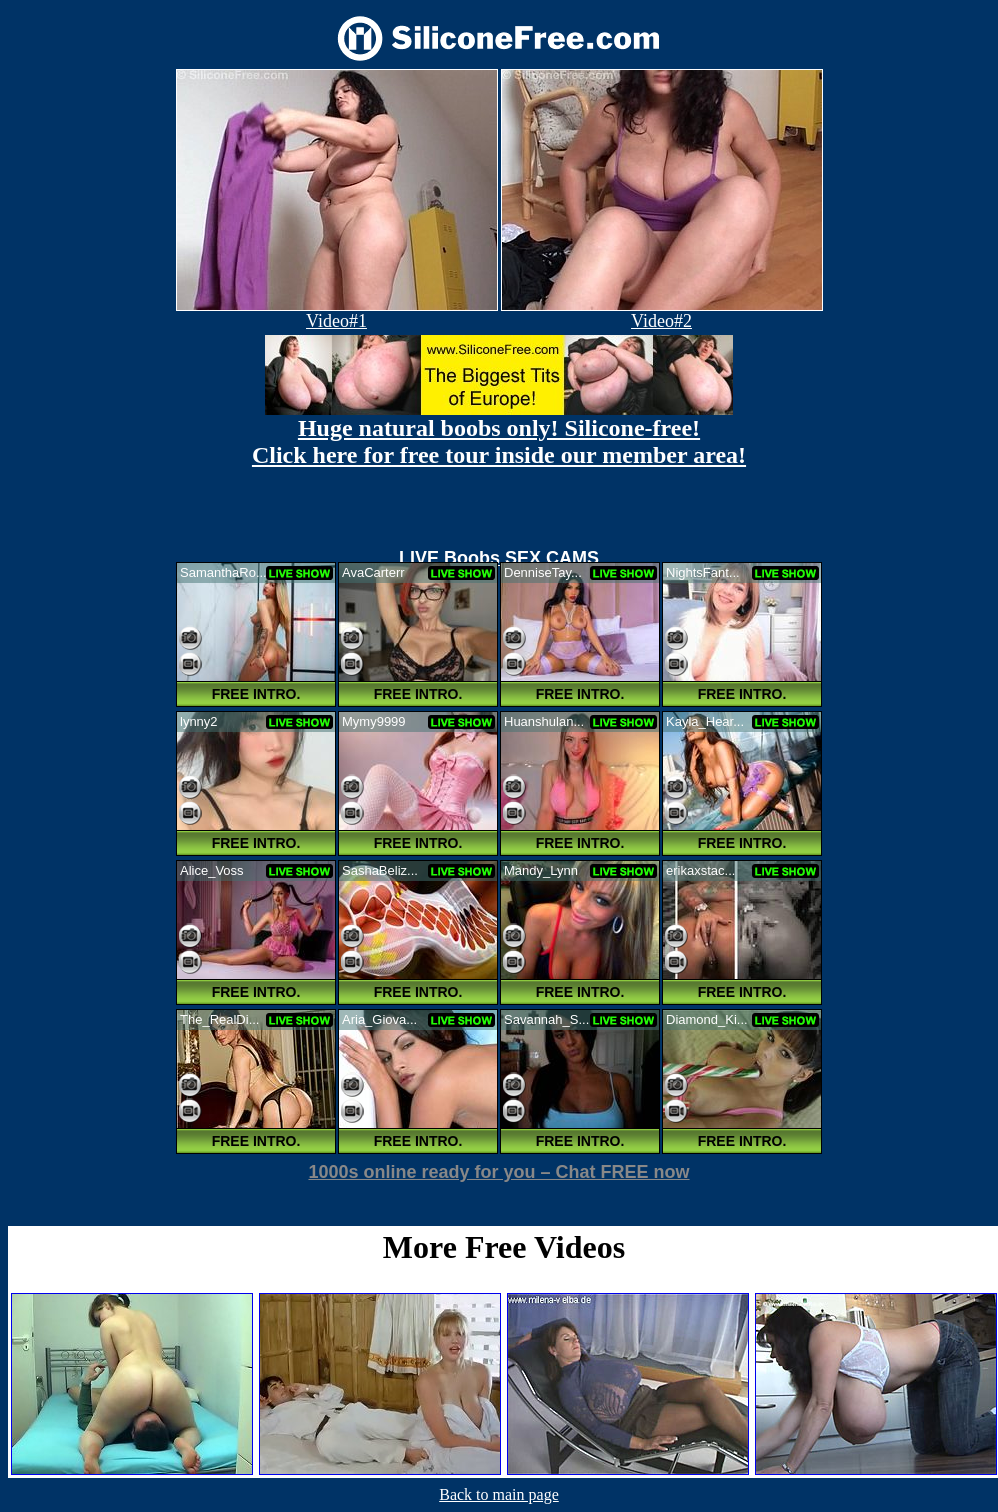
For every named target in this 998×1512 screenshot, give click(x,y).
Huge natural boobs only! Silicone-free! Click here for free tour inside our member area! (499, 441)
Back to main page (499, 1494)
